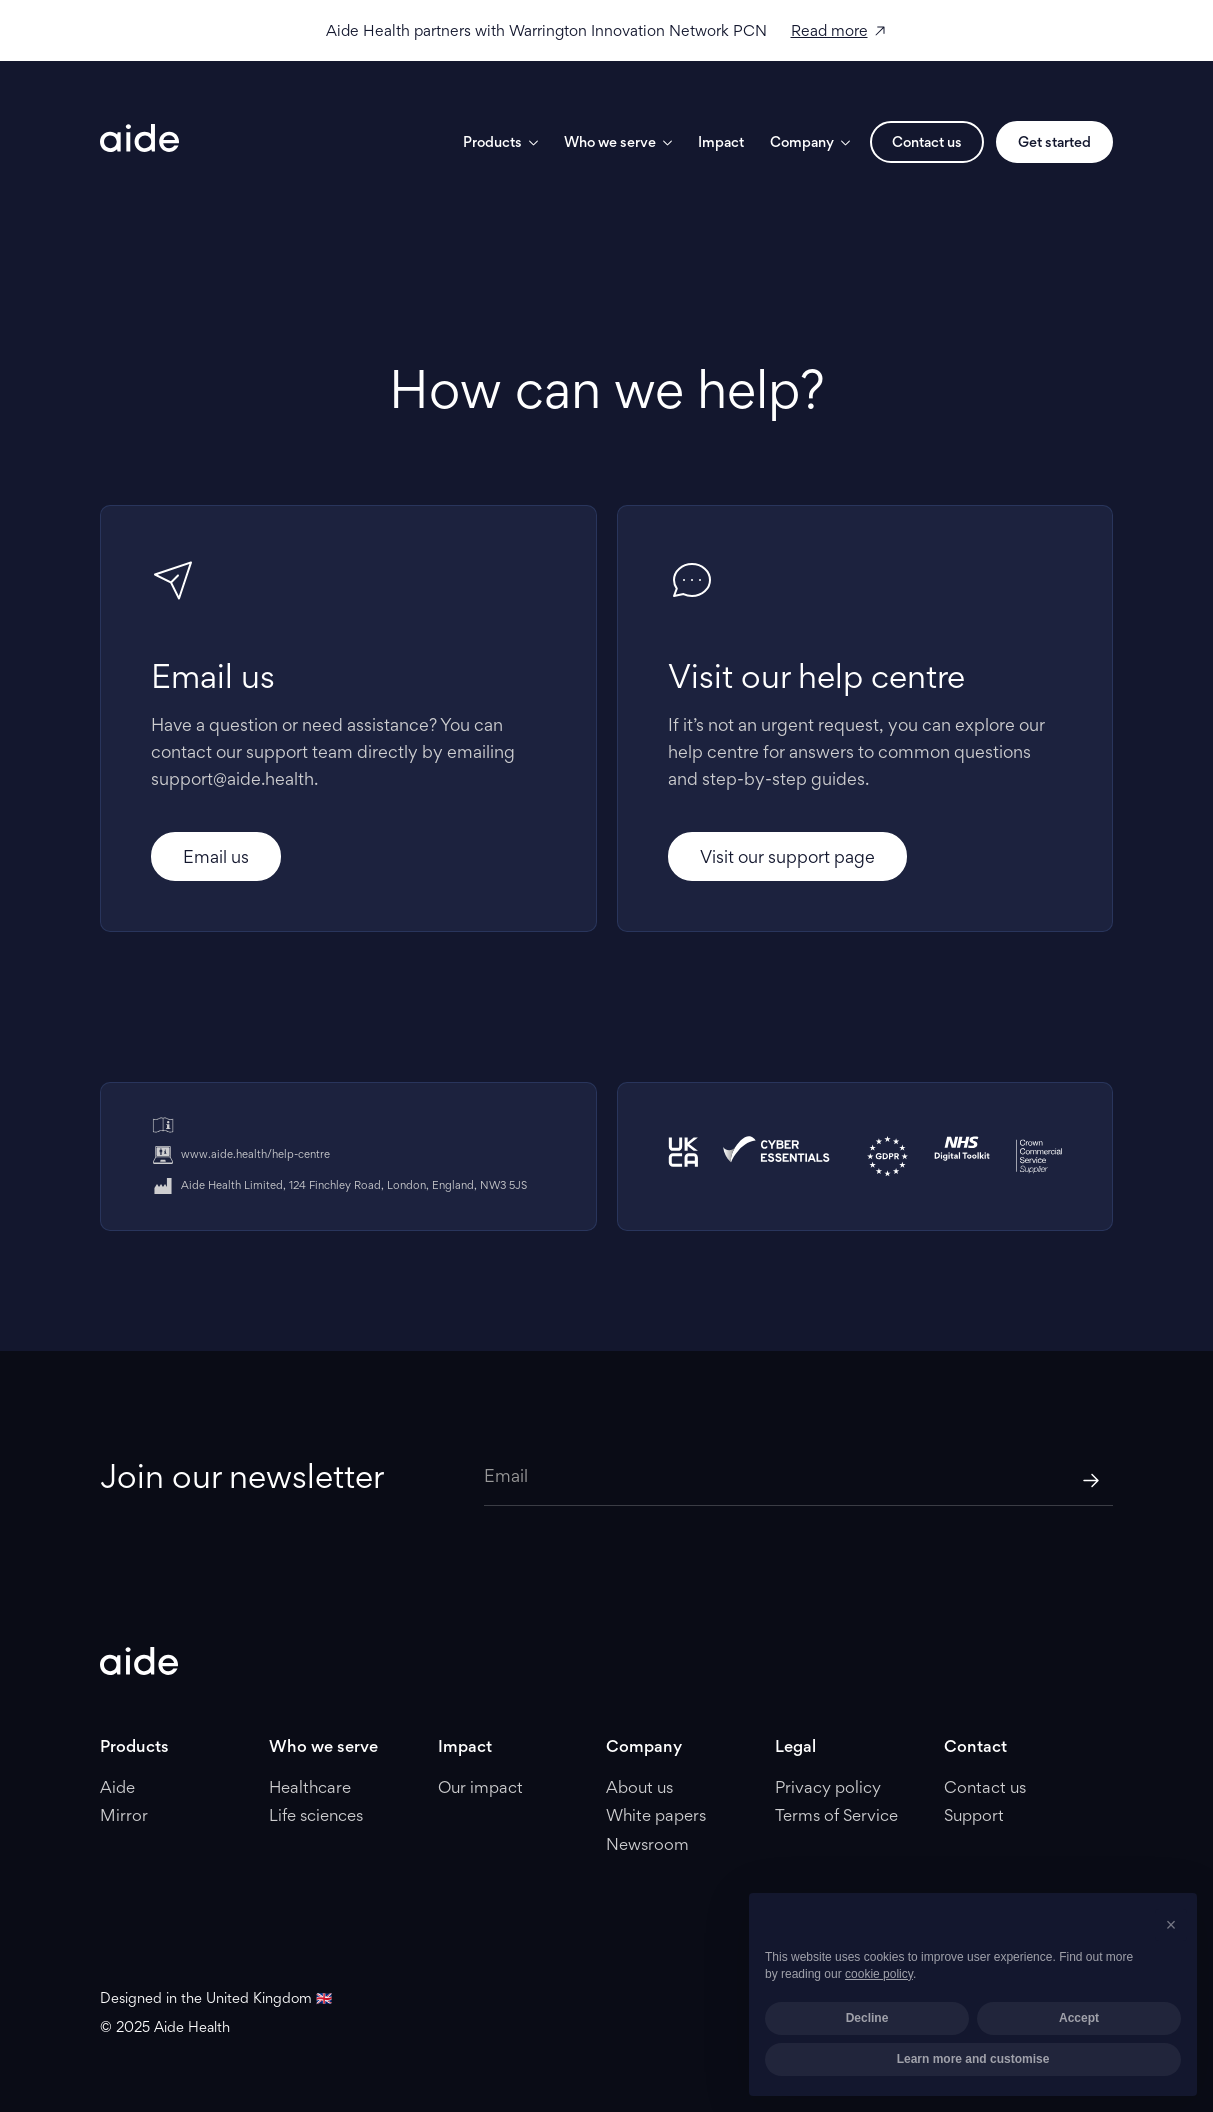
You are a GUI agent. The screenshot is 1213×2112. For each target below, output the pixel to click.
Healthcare (310, 1787)
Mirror (124, 1815)
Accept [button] (1079, 2018)
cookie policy (879, 1974)
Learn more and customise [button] (973, 2059)
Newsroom (647, 1844)
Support (974, 1815)
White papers (656, 1815)
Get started (1054, 141)
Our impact (480, 1787)
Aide (117, 1787)
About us (639, 1787)
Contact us (927, 141)
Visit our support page (787, 856)
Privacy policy (828, 1787)
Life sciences (316, 1815)
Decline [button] (867, 2018)
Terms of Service (836, 1815)
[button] (1171, 1925)
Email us (216, 856)
